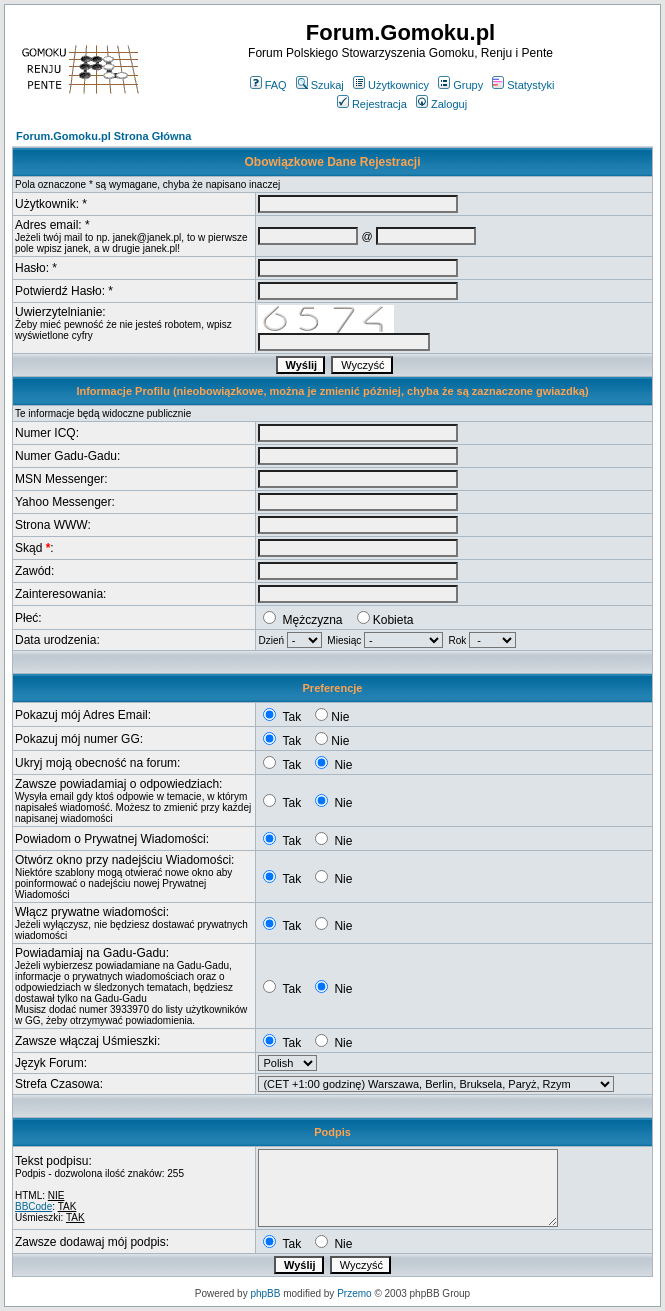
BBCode (33, 1206)
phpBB (265, 1293)
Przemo (354, 1293)
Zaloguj (441, 104)
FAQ (268, 85)
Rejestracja (372, 104)
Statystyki (523, 85)
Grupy (460, 85)
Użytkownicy (391, 85)
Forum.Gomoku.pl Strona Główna (103, 136)
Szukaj (320, 85)
